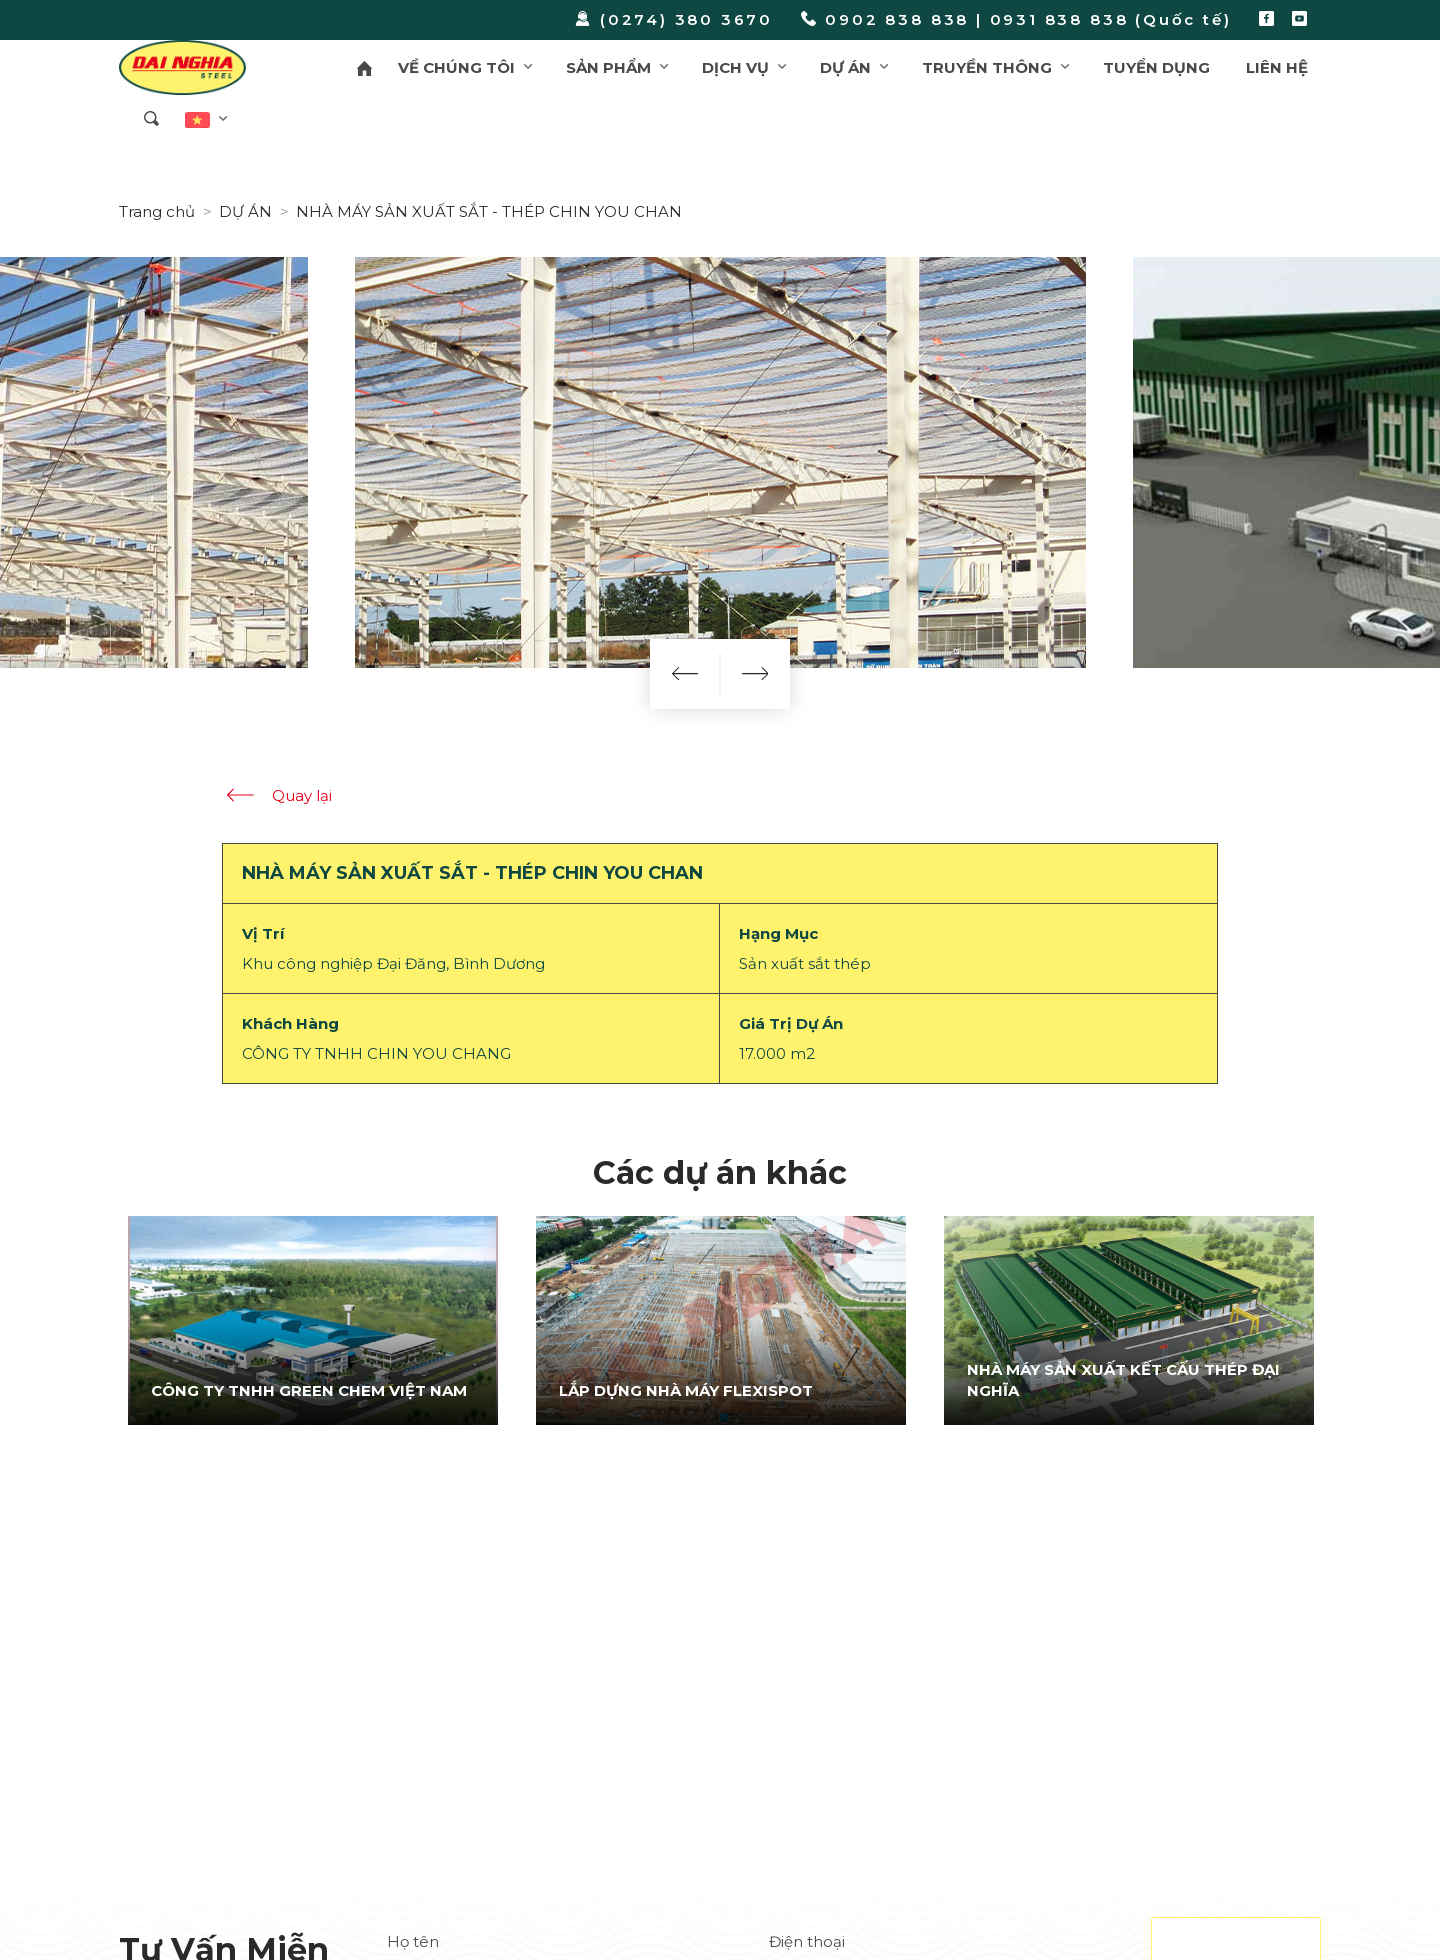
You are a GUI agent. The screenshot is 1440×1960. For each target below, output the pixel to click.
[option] (313, 1320)
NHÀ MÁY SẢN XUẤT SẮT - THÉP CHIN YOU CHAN (489, 211)
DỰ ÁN (245, 211)
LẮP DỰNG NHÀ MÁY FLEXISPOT (686, 1390)
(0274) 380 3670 (674, 19)
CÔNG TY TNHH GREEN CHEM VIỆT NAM (309, 1390)
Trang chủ (157, 211)
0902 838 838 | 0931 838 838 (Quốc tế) (1016, 19)
